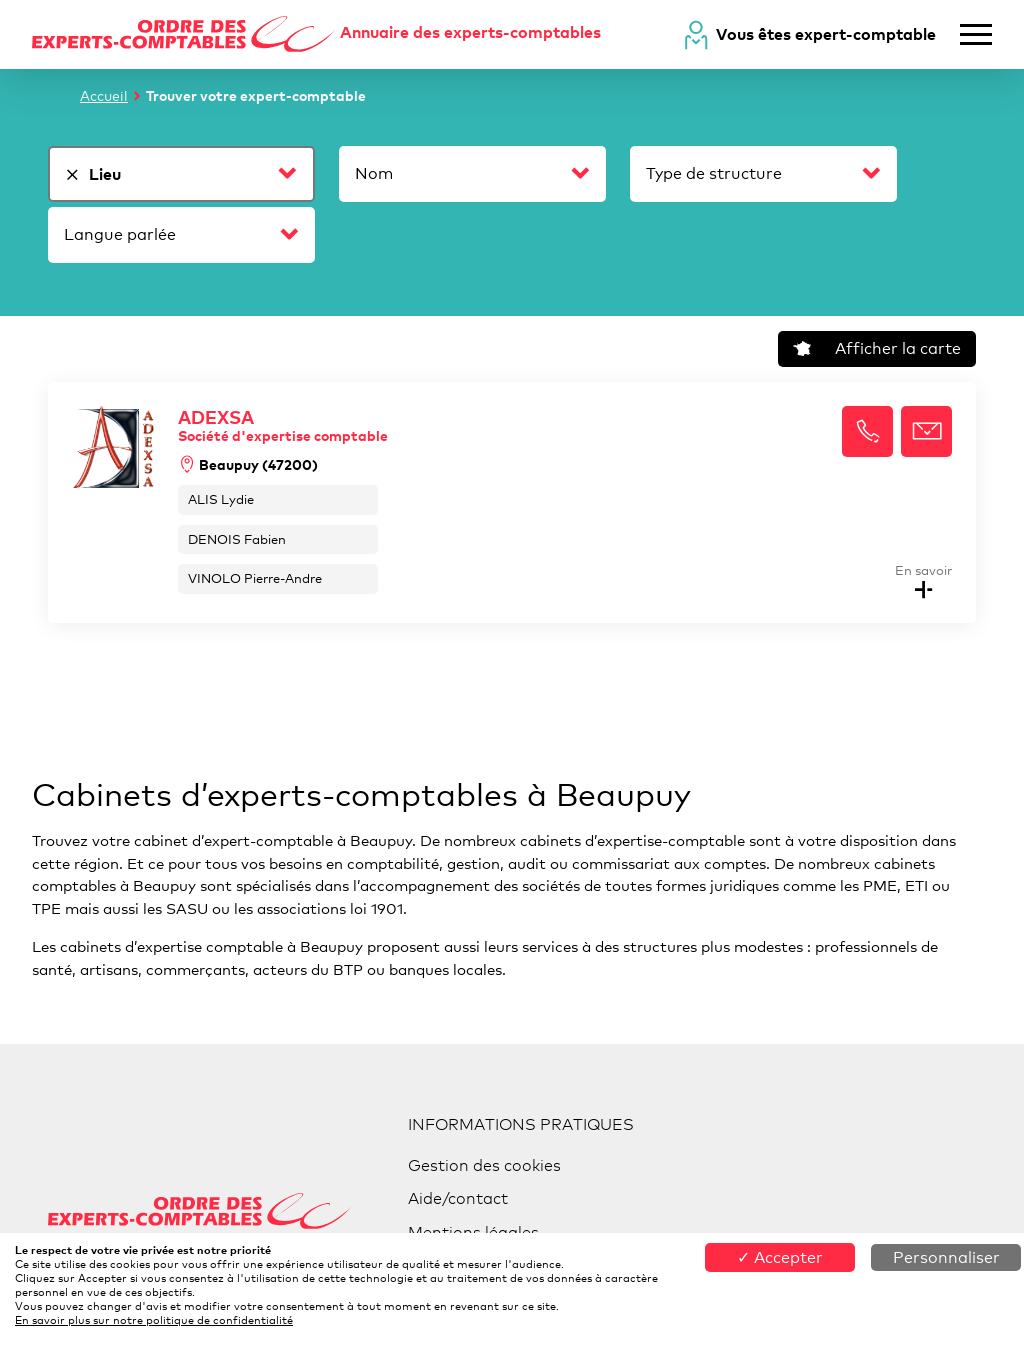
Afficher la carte (877, 348)
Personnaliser (946, 1257)
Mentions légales (473, 1232)
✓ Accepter (780, 1257)
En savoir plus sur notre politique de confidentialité (154, 1320)
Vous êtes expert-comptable (826, 34)
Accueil (104, 95)
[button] (867, 431)
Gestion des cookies (484, 1165)
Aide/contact (458, 1198)
